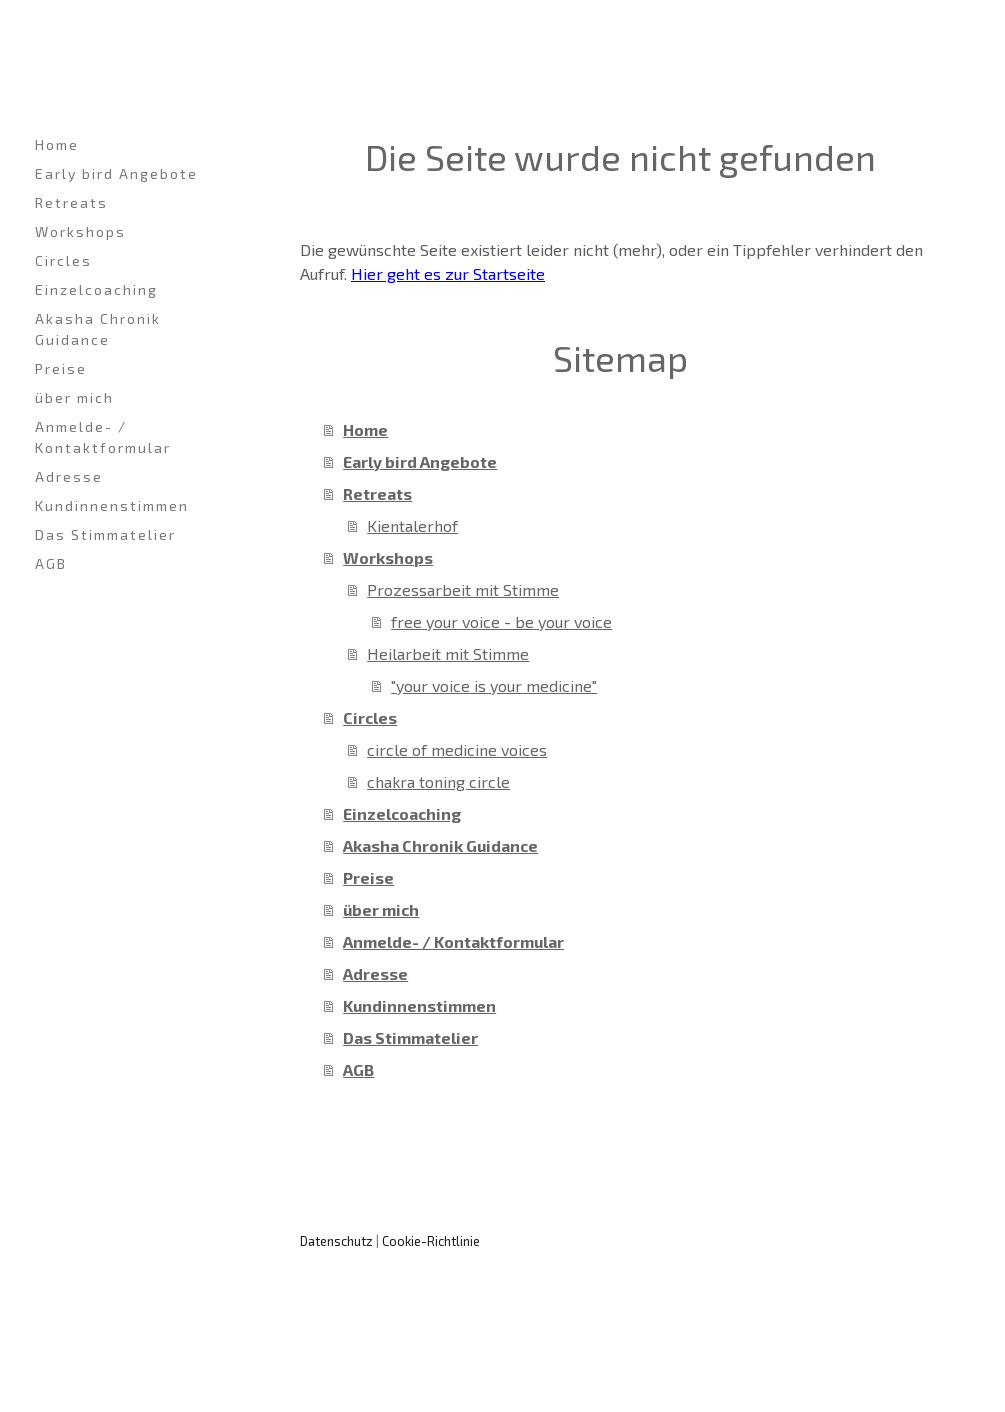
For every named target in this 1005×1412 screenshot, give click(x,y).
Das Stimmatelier (105, 534)
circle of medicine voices (457, 749)
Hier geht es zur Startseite (448, 273)
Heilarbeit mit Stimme (448, 653)
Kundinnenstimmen (112, 505)
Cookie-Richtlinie (431, 1241)
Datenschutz (336, 1241)
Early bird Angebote (116, 173)
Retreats (71, 202)
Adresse (69, 476)
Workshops (80, 231)
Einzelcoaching (96, 289)
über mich (74, 397)
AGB (51, 563)
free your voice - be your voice (501, 621)
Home (57, 144)
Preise (61, 368)
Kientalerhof (412, 525)
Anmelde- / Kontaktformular (103, 437)
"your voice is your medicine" (494, 685)
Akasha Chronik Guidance (98, 329)
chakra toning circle (438, 781)
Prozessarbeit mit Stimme (463, 589)
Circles (63, 260)
